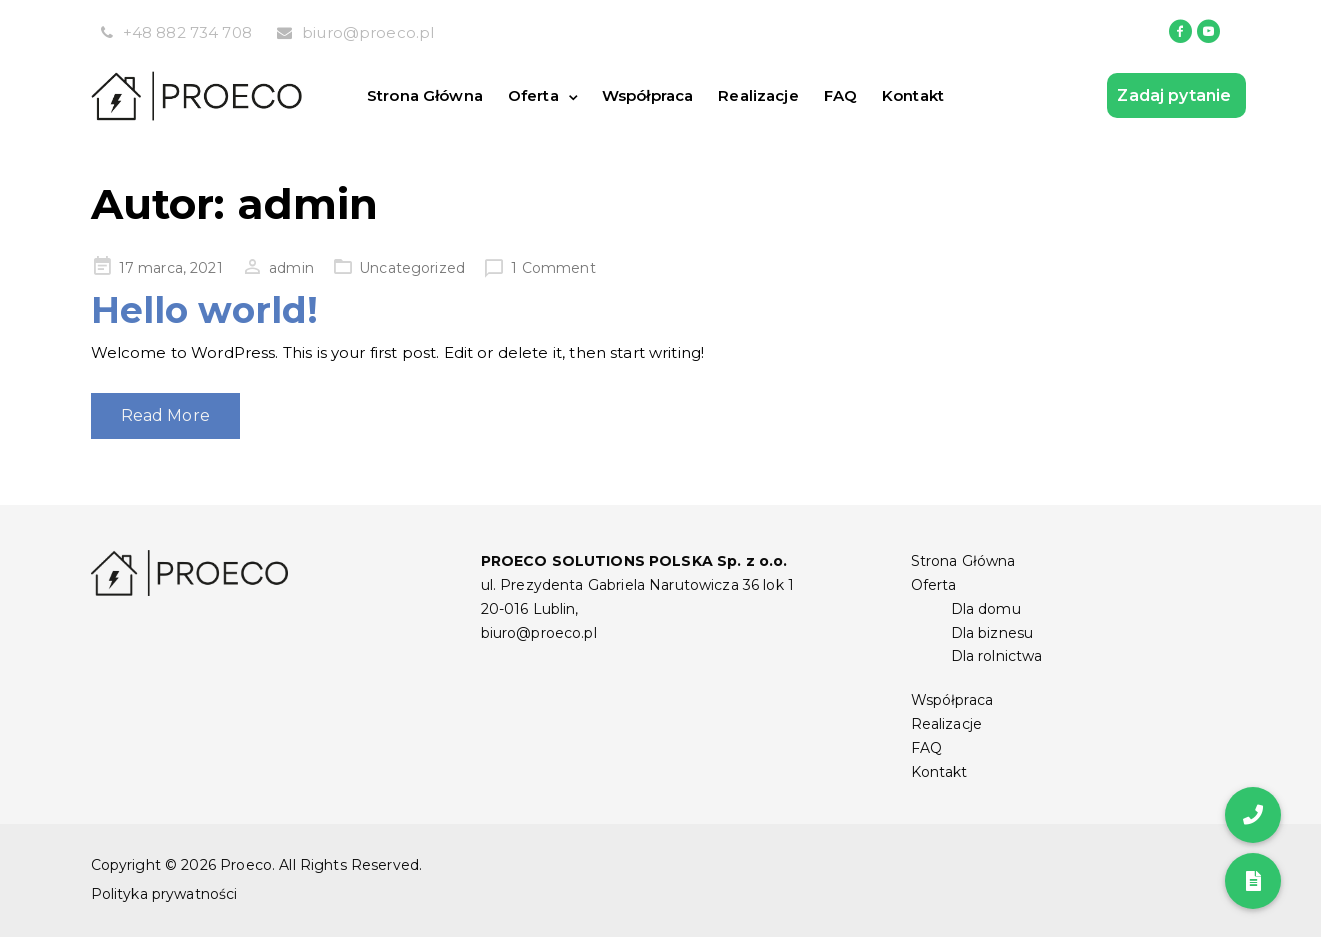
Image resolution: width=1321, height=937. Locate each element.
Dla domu (986, 609)
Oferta (533, 95)
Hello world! (205, 310)
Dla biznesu (992, 633)
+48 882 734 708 (187, 32)
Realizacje (758, 95)
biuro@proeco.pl (368, 32)
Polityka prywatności (164, 894)
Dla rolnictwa (997, 656)
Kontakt (913, 95)
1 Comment (553, 268)
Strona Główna (425, 95)
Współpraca (648, 95)
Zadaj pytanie (1176, 95)
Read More (165, 415)
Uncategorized (412, 268)
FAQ (840, 95)
